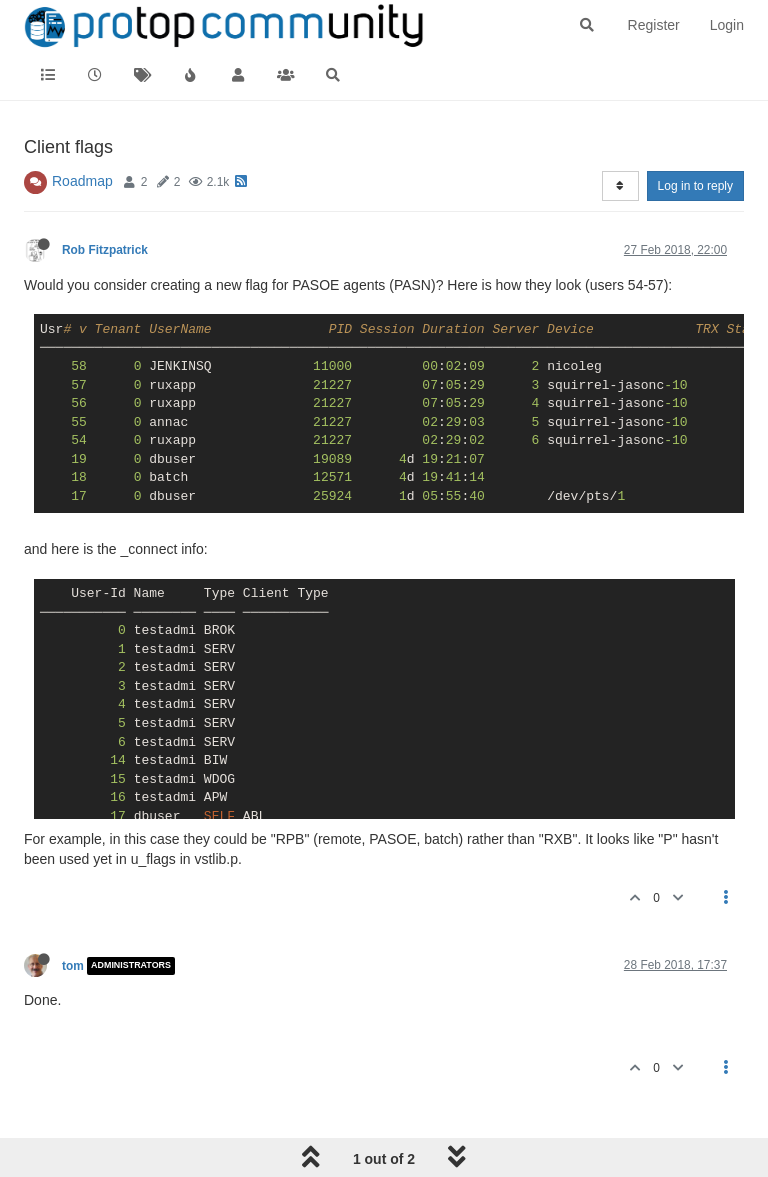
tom (73, 966)
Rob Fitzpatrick (105, 250)
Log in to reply (695, 186)
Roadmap (82, 181)
